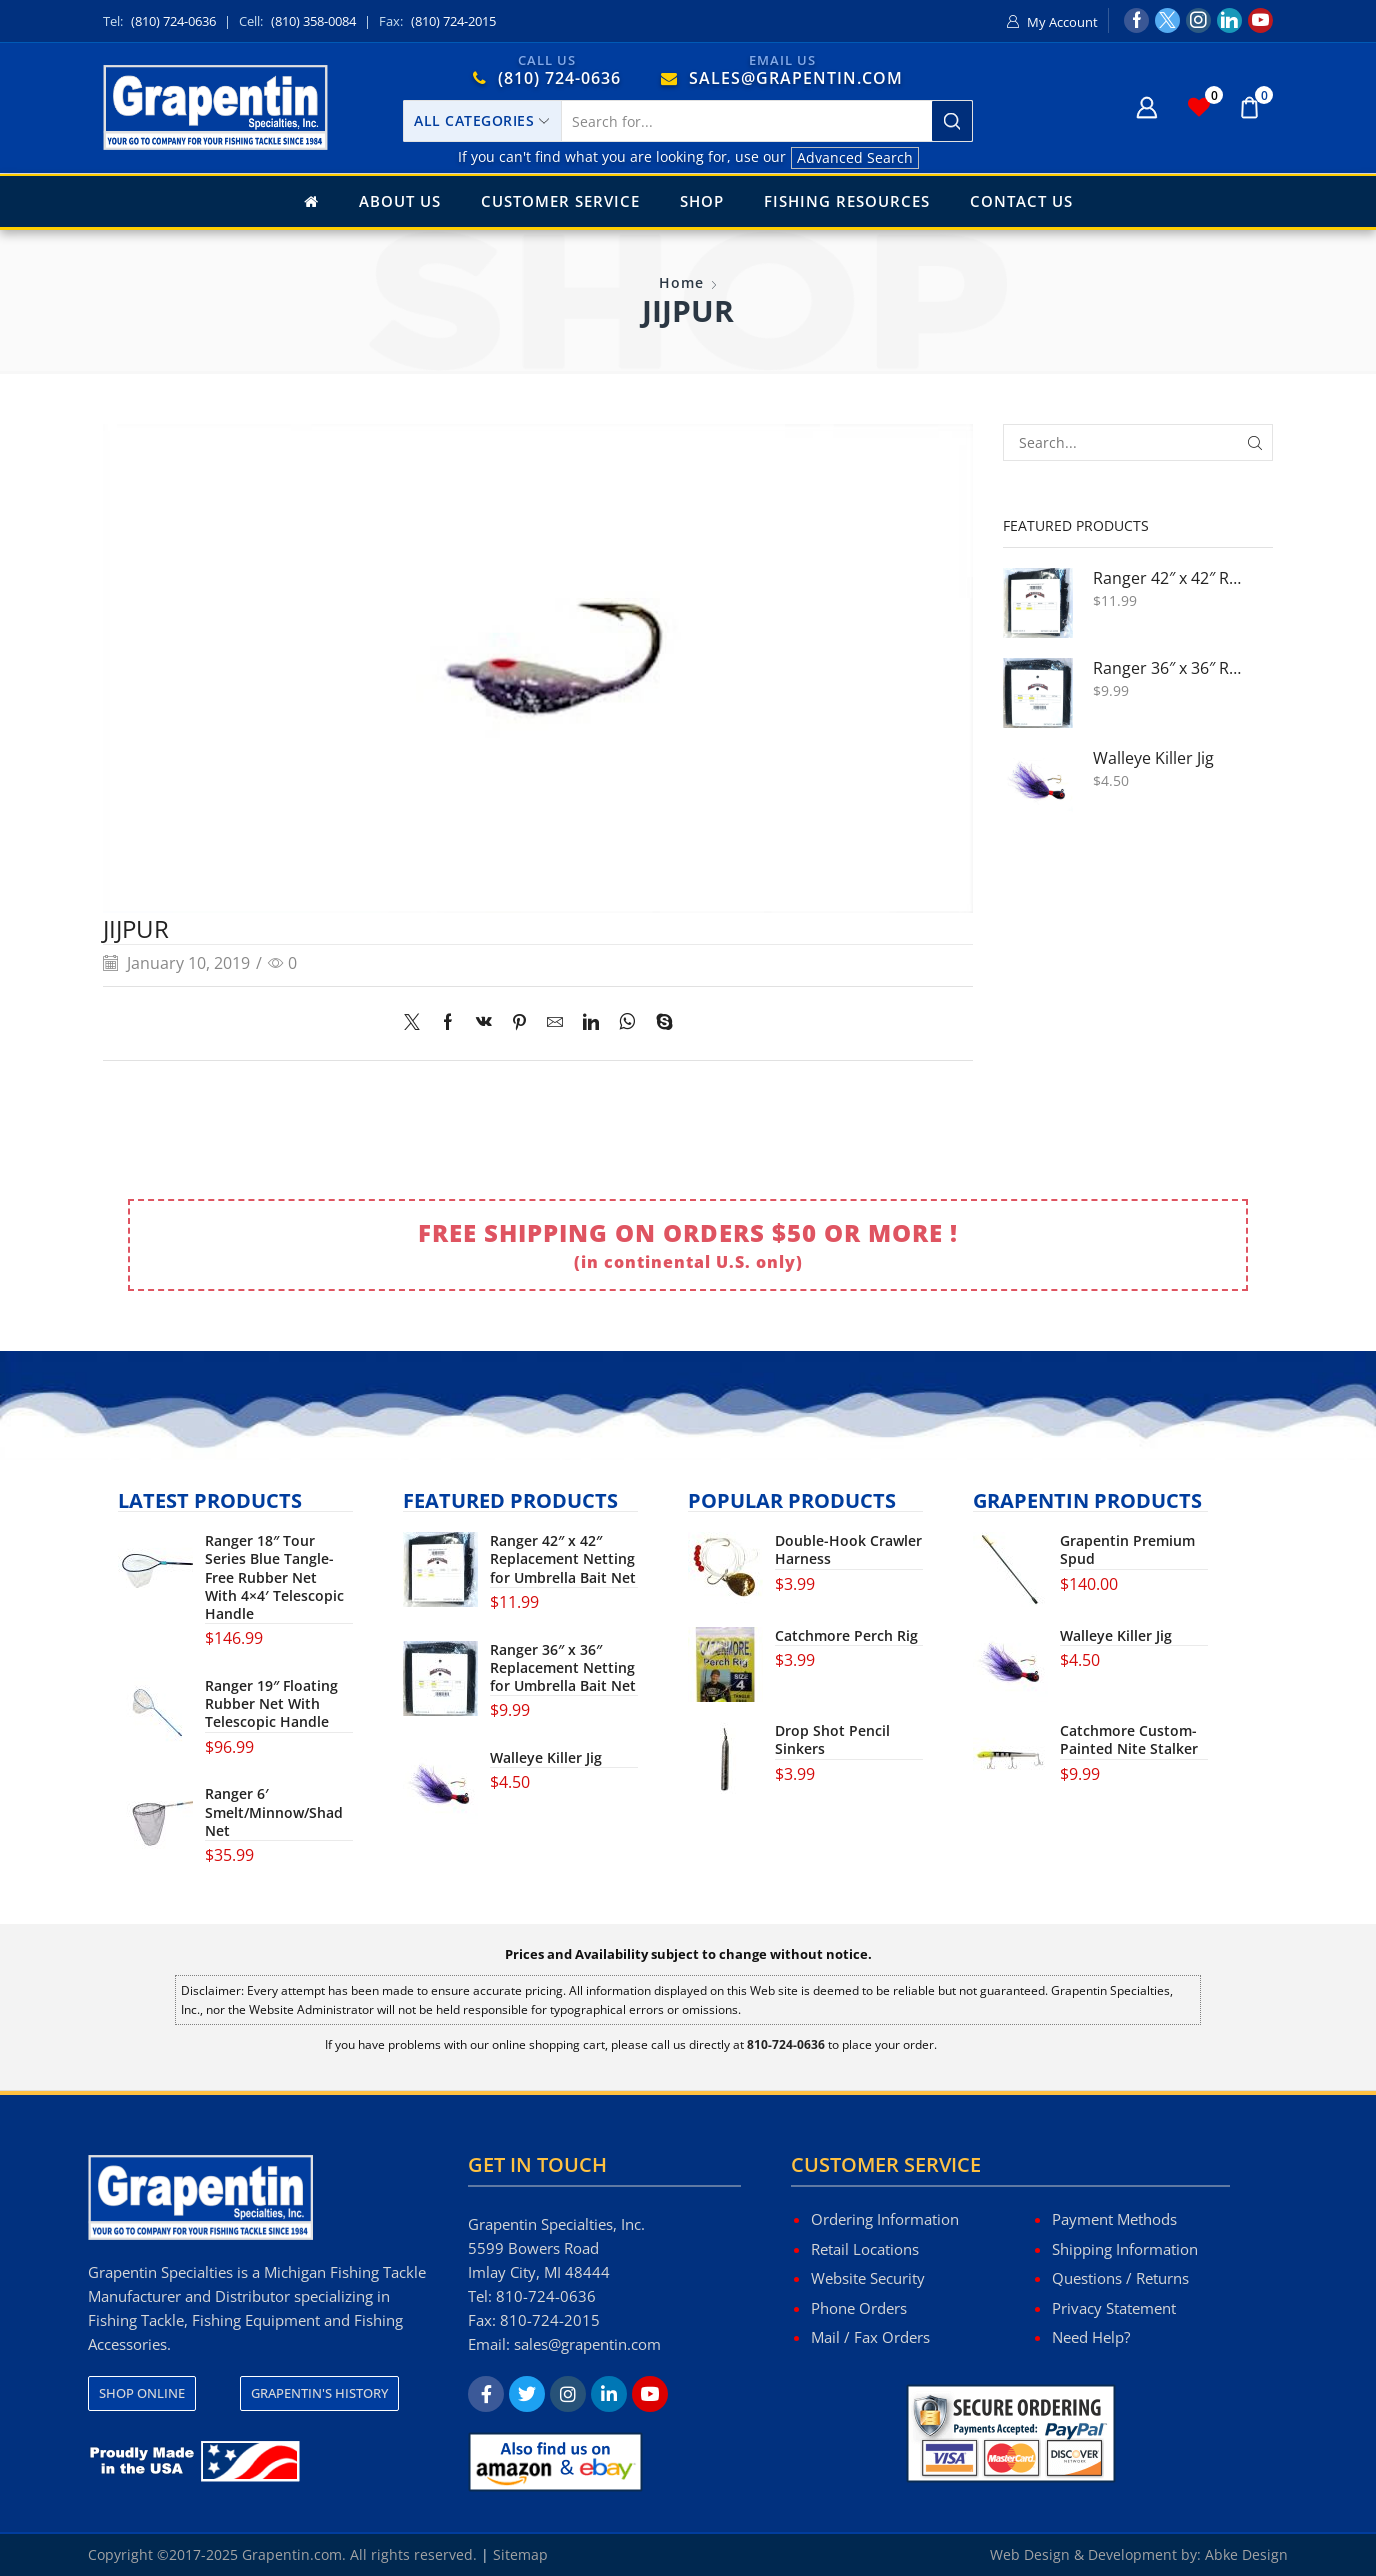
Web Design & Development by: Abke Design (1139, 2554)
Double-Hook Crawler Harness (848, 1550)
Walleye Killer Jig (1153, 758)
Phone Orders (859, 2308)
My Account (1062, 22)
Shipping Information (1125, 2249)
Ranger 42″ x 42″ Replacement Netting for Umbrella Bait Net (1170, 578)
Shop (702, 201)
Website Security (868, 2278)
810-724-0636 (546, 2296)
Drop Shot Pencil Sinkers (832, 1740)
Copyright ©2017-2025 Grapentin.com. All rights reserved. (282, 2554)
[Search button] (952, 121)
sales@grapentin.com (587, 2344)
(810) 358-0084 (313, 21)
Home (681, 282)
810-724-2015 (550, 2320)
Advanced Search (855, 157)
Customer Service (560, 201)
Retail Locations (865, 2249)
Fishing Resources (847, 201)
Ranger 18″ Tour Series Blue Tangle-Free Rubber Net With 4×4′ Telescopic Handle (274, 1577)
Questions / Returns (1120, 2278)
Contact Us (1021, 201)
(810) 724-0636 (173, 21)
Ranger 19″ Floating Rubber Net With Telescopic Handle (271, 1704)
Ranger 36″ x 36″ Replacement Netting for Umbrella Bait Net (1170, 668)
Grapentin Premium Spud (1127, 1550)
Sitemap (520, 2554)
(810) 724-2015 (453, 21)
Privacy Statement (1114, 2308)
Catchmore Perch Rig (846, 1636)
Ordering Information (885, 2219)
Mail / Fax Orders (870, 2337)
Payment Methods (1114, 2219)
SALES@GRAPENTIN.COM (796, 78)
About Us (400, 201)
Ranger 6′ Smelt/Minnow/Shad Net (274, 1812)
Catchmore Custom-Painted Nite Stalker (1129, 1740)
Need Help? (1091, 2337)
